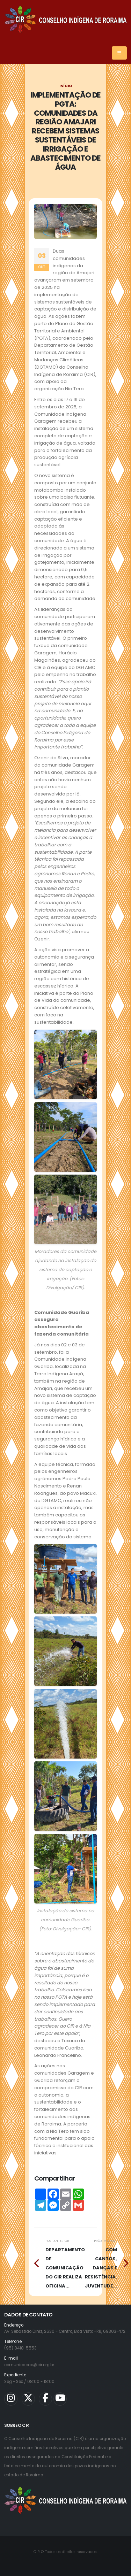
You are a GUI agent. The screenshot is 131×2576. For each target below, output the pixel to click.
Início (65, 86)
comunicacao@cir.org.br (29, 2365)
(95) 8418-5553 (20, 2348)
